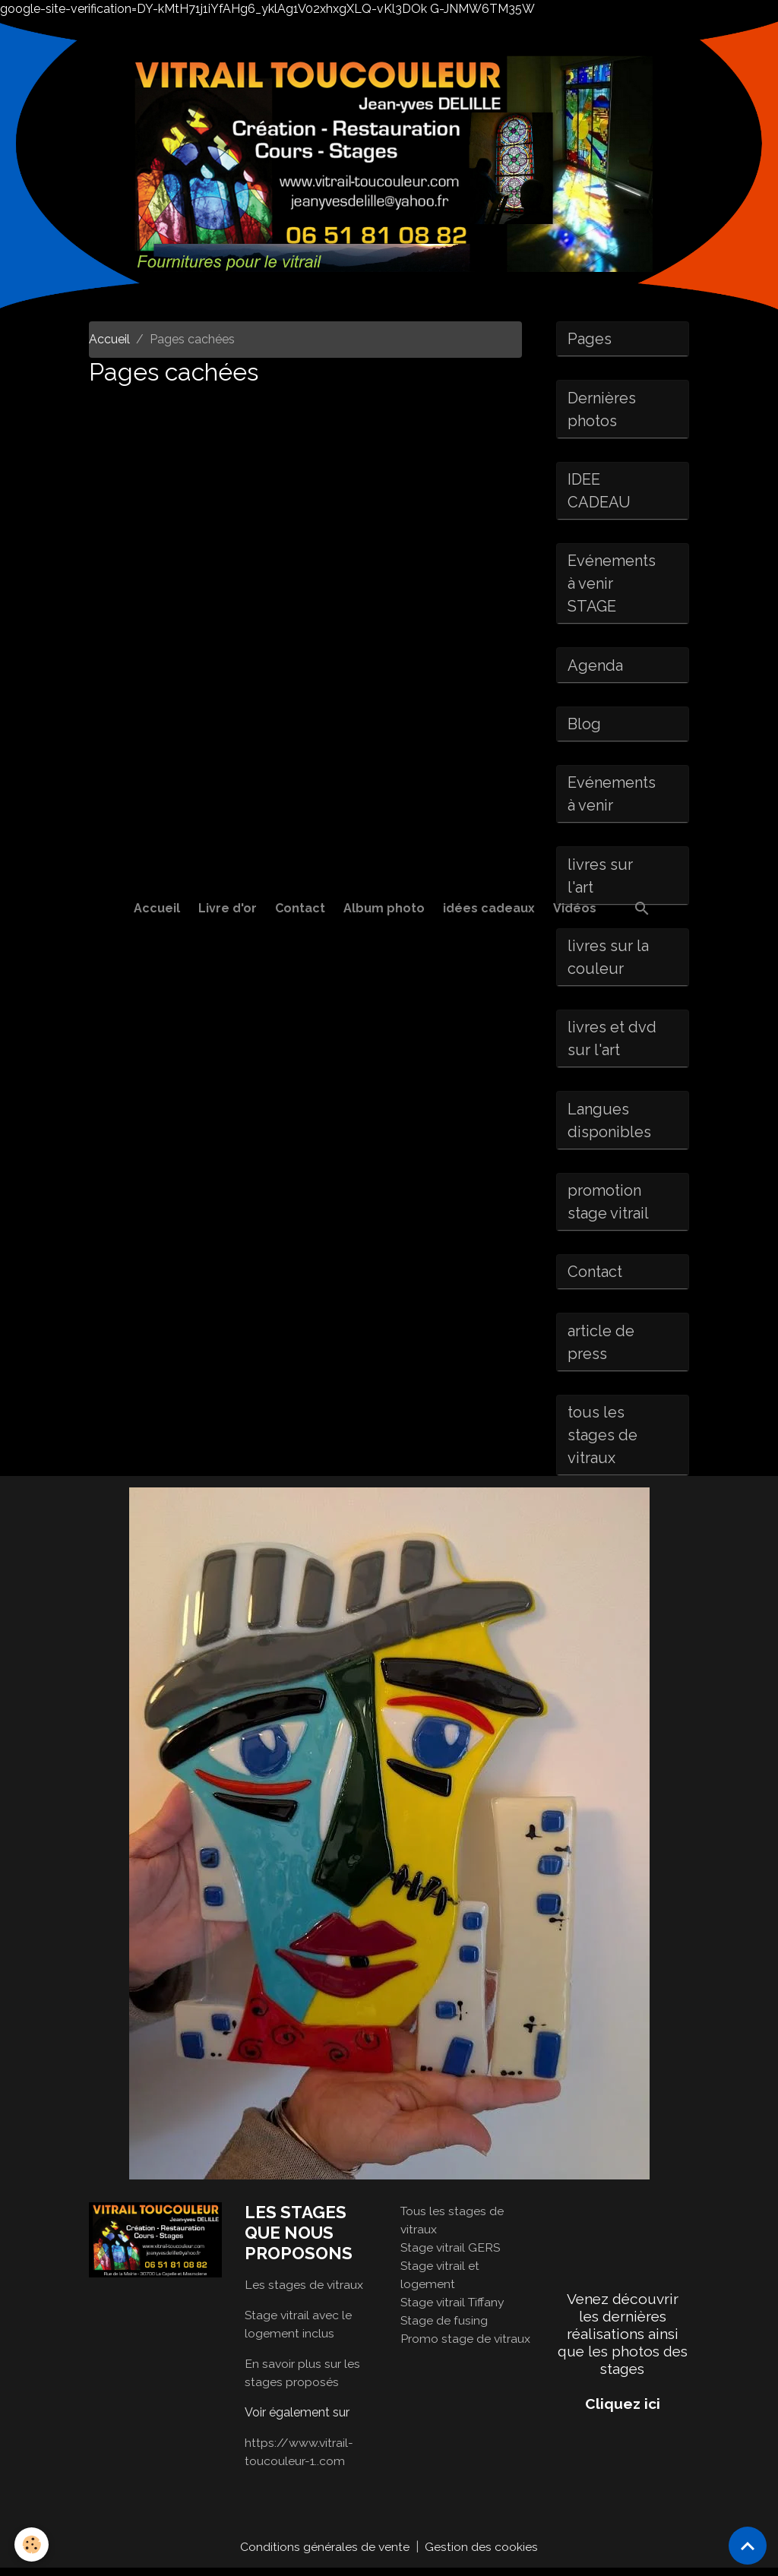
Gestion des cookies (482, 2554)
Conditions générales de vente (325, 2554)
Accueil (157, 908)
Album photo (384, 908)
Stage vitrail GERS (451, 2255)
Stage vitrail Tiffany (454, 2310)
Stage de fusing (444, 2328)
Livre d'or (227, 908)
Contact (300, 908)
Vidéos (574, 908)
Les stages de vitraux (304, 2292)
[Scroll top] (748, 2546)
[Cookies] (32, 2544)
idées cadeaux (489, 908)
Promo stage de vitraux (465, 2346)
